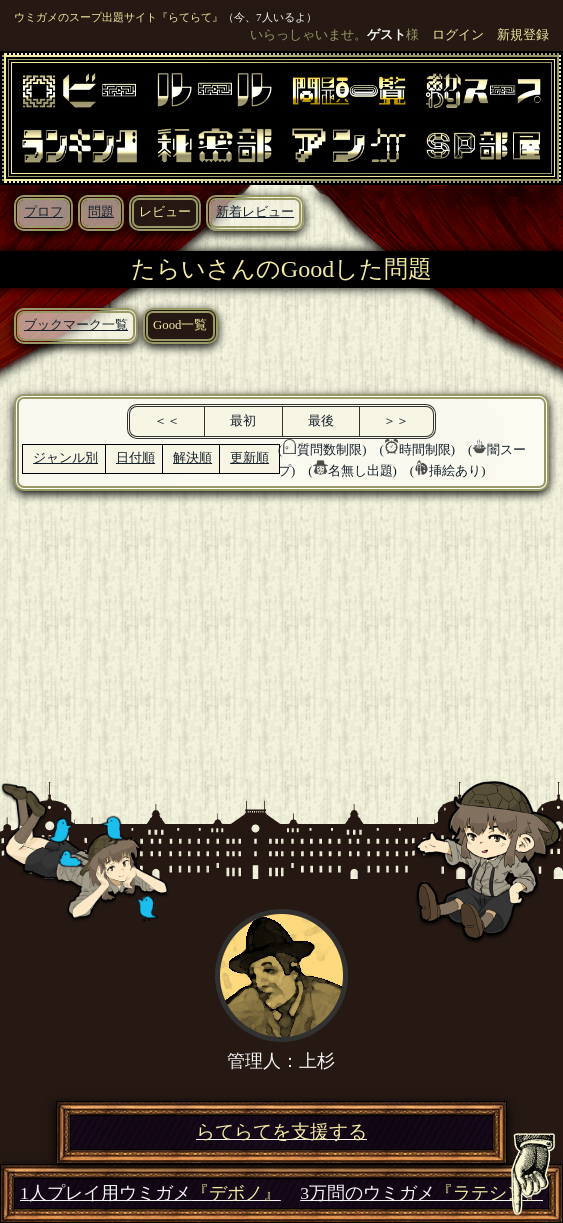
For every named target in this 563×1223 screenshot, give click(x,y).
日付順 (135, 458)
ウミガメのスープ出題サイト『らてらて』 (118, 17)
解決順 (192, 458)
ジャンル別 (65, 458)
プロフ (43, 212)
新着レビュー (255, 212)
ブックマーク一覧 (76, 325)
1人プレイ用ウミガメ (150, 1193)
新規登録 (523, 35)
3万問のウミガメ (421, 1193)
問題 (101, 212)
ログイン (458, 35)
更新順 (249, 458)
